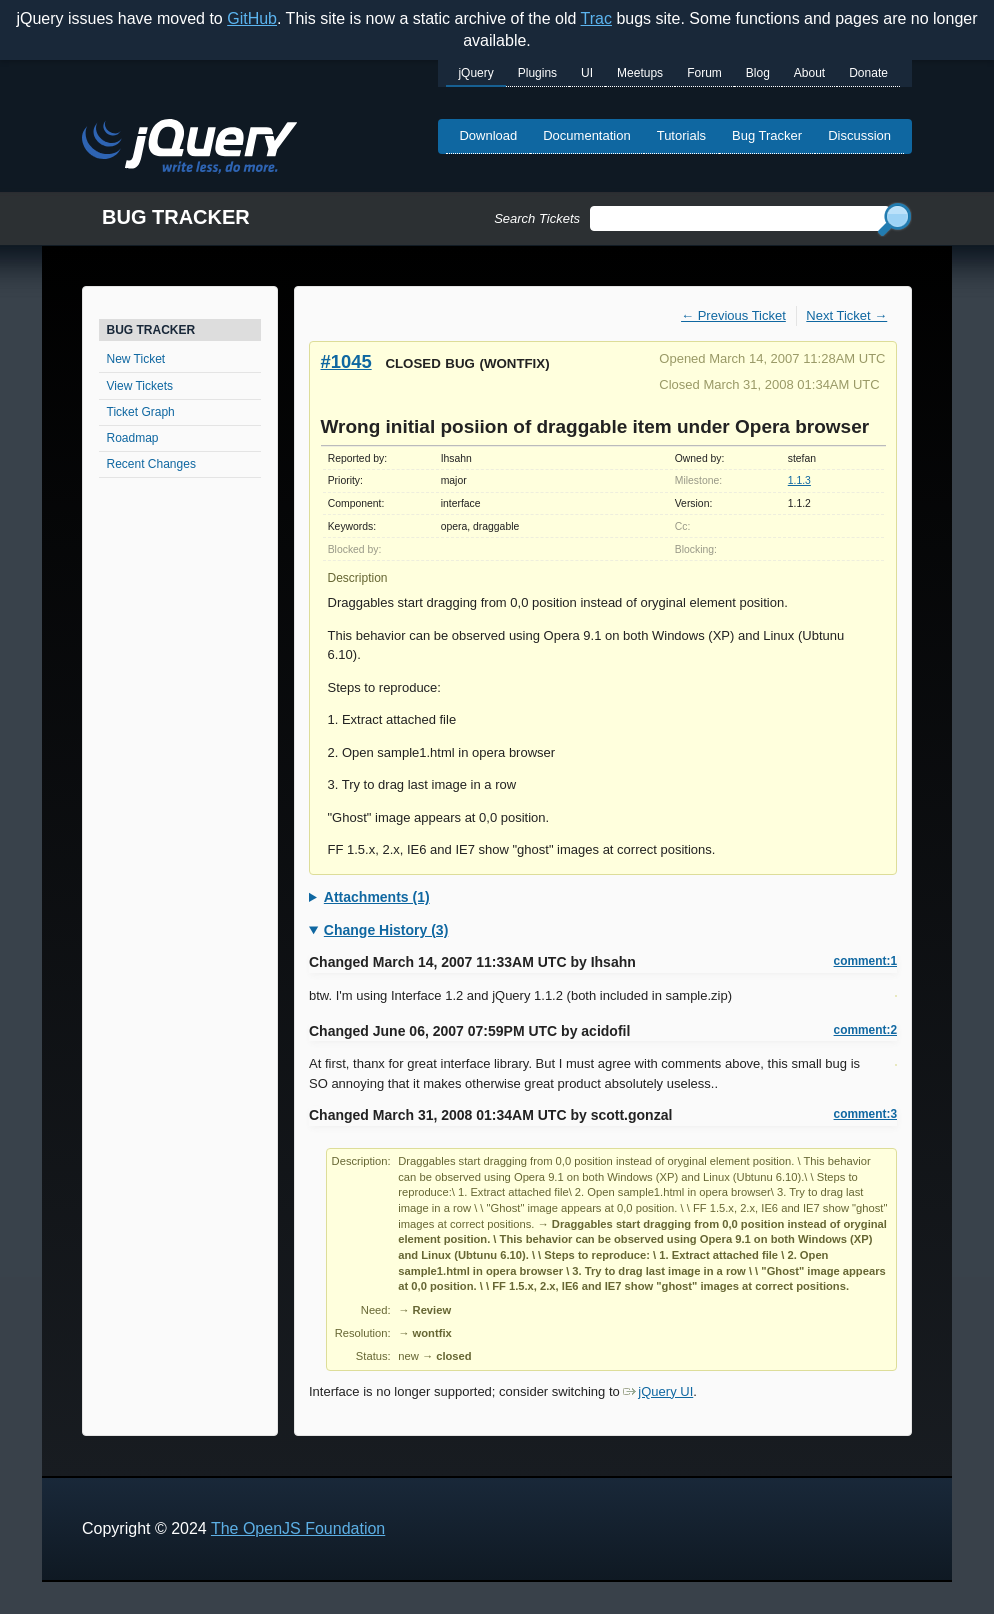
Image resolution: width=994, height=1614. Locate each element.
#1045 (346, 361)
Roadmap (133, 438)
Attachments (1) (377, 897)
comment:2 (865, 1030)
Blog (758, 73)
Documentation (586, 135)
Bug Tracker (767, 135)
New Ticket (136, 359)
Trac (596, 18)
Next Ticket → (846, 315)
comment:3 (865, 1114)
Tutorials (681, 135)
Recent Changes (151, 464)
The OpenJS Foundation (298, 1528)
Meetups (640, 73)
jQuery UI (658, 1391)
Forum (704, 73)
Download (488, 135)
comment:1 (865, 961)
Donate (868, 73)
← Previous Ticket (733, 315)
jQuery (475, 73)
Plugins (537, 73)
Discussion (859, 135)
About (809, 73)
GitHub (252, 18)
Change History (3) (386, 930)
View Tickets (140, 386)
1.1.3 (799, 480)
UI (587, 73)
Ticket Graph (141, 412)
